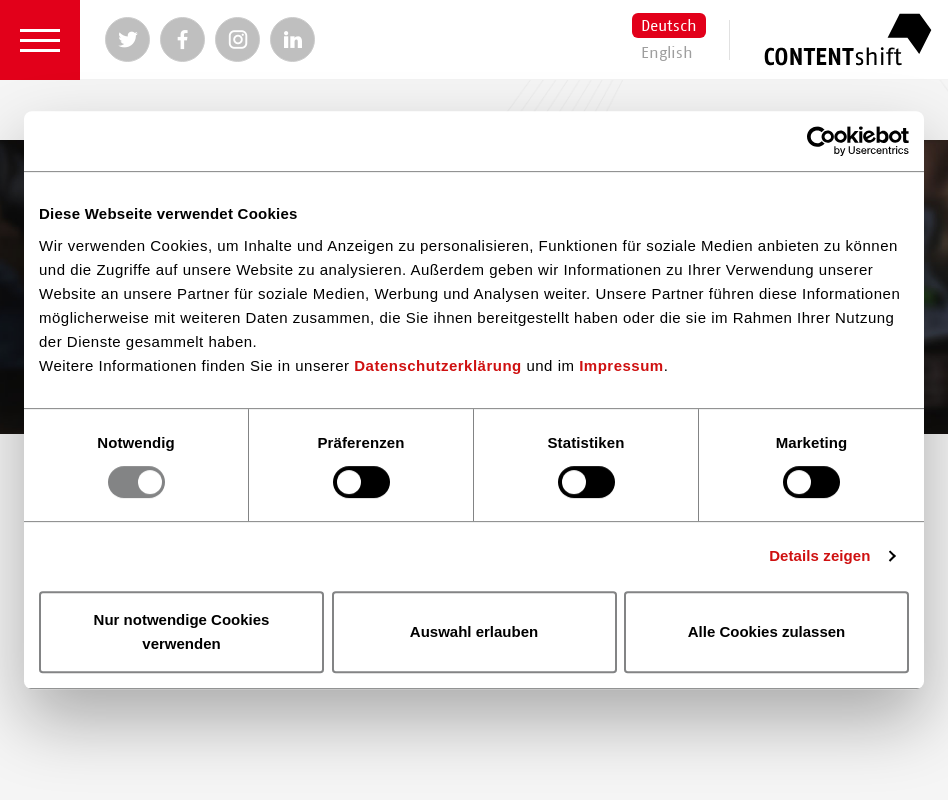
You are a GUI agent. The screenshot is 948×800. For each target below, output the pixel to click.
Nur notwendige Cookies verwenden (182, 631)
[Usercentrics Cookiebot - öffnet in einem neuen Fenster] (821, 141)
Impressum (621, 365)
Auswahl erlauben (474, 631)
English (667, 53)
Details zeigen (819, 555)
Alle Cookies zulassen (767, 631)
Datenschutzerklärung (438, 365)
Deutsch (669, 26)
